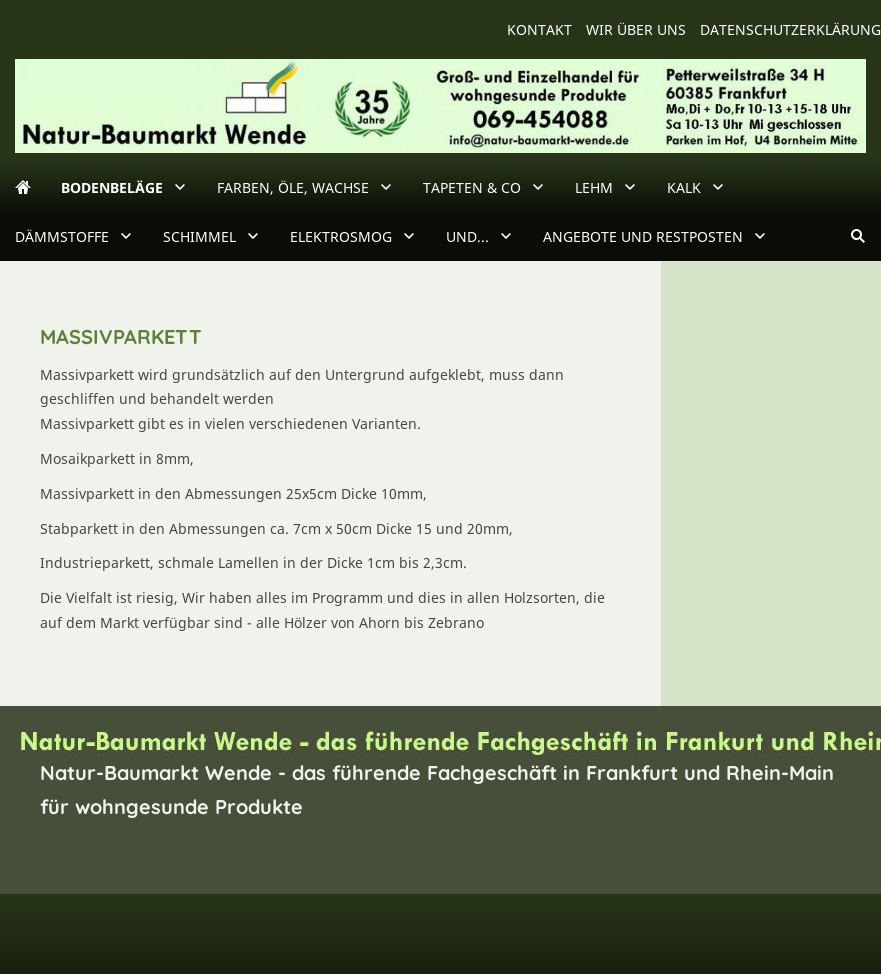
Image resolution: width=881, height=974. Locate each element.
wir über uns (636, 29)
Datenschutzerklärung (790, 29)
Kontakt (539, 29)
